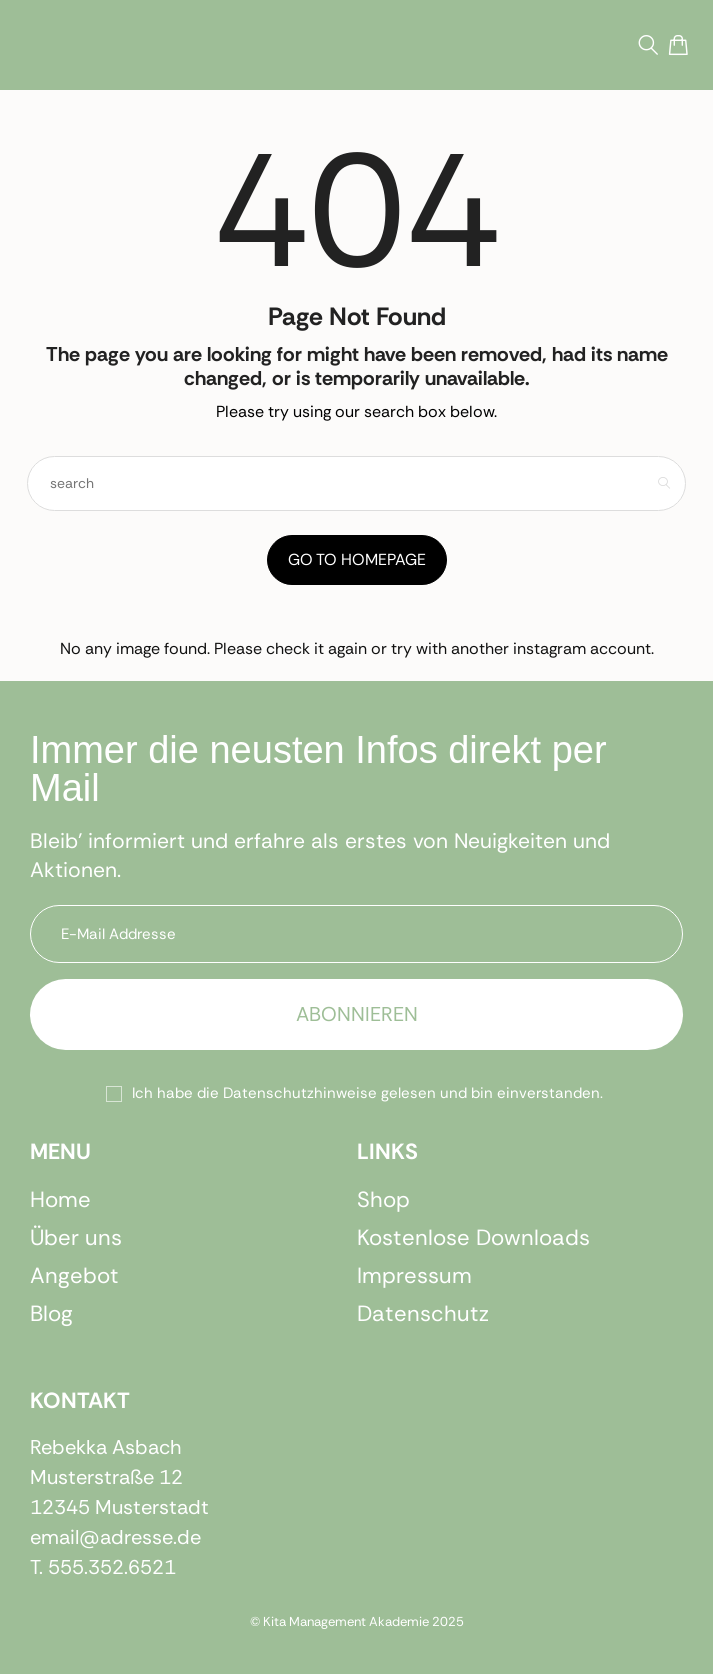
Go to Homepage (357, 559)
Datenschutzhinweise (300, 1093)
